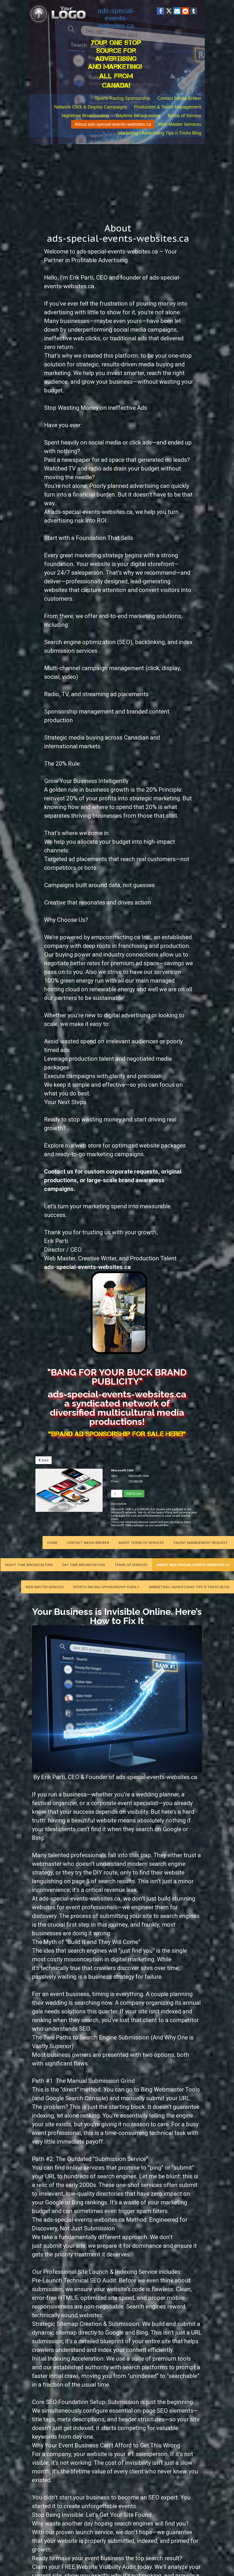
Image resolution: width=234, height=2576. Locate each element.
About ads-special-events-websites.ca (112, 124)
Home (52, 1542)
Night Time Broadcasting (29, 1564)
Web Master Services (179, 124)
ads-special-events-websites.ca (116, 18)
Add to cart (134, 1493)
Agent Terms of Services (141, 1542)
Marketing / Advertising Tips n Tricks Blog (160, 132)
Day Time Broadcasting (83, 1564)
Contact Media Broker (179, 98)
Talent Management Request (201, 1542)
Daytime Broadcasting (138, 115)
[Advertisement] (117, 178)
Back (43, 1460)
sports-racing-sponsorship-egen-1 (106, 1586)
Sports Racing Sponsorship (122, 98)
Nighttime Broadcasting (85, 115)
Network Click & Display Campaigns (90, 106)
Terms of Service (184, 115)
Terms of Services (130, 1564)
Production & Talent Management (167, 106)
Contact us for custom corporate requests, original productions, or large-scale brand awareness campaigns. (112, 1180)
